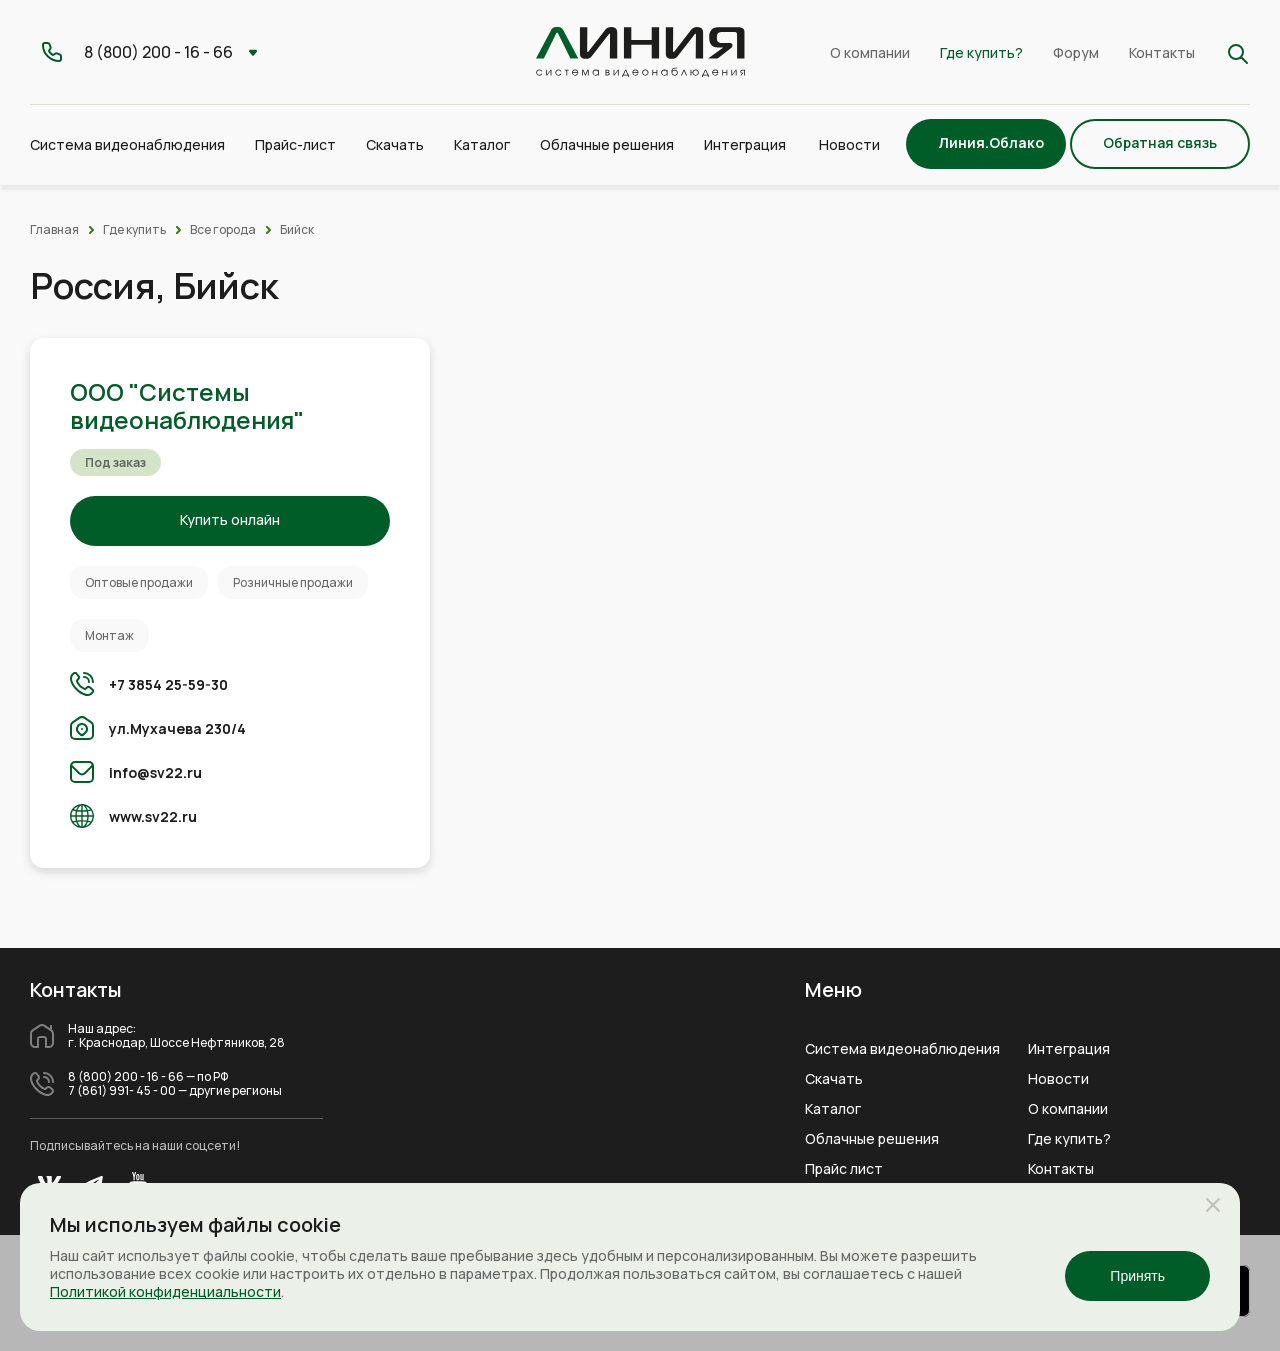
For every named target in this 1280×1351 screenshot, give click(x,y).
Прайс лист (844, 1169)
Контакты (1162, 52)
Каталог (833, 1109)
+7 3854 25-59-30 (168, 684)
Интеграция (1069, 1049)
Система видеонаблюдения (902, 1049)
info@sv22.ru (155, 772)
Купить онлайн (230, 519)
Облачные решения (872, 1139)
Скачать (395, 144)
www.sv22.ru (153, 816)
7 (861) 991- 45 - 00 (122, 1091)
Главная (54, 229)
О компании (870, 52)
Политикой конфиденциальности (165, 1291)
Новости (849, 144)
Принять (1137, 1276)
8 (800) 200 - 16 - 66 (126, 1077)
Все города (223, 229)
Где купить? (981, 52)
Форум (1076, 52)
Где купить (134, 229)
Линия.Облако (991, 142)
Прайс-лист (295, 144)
